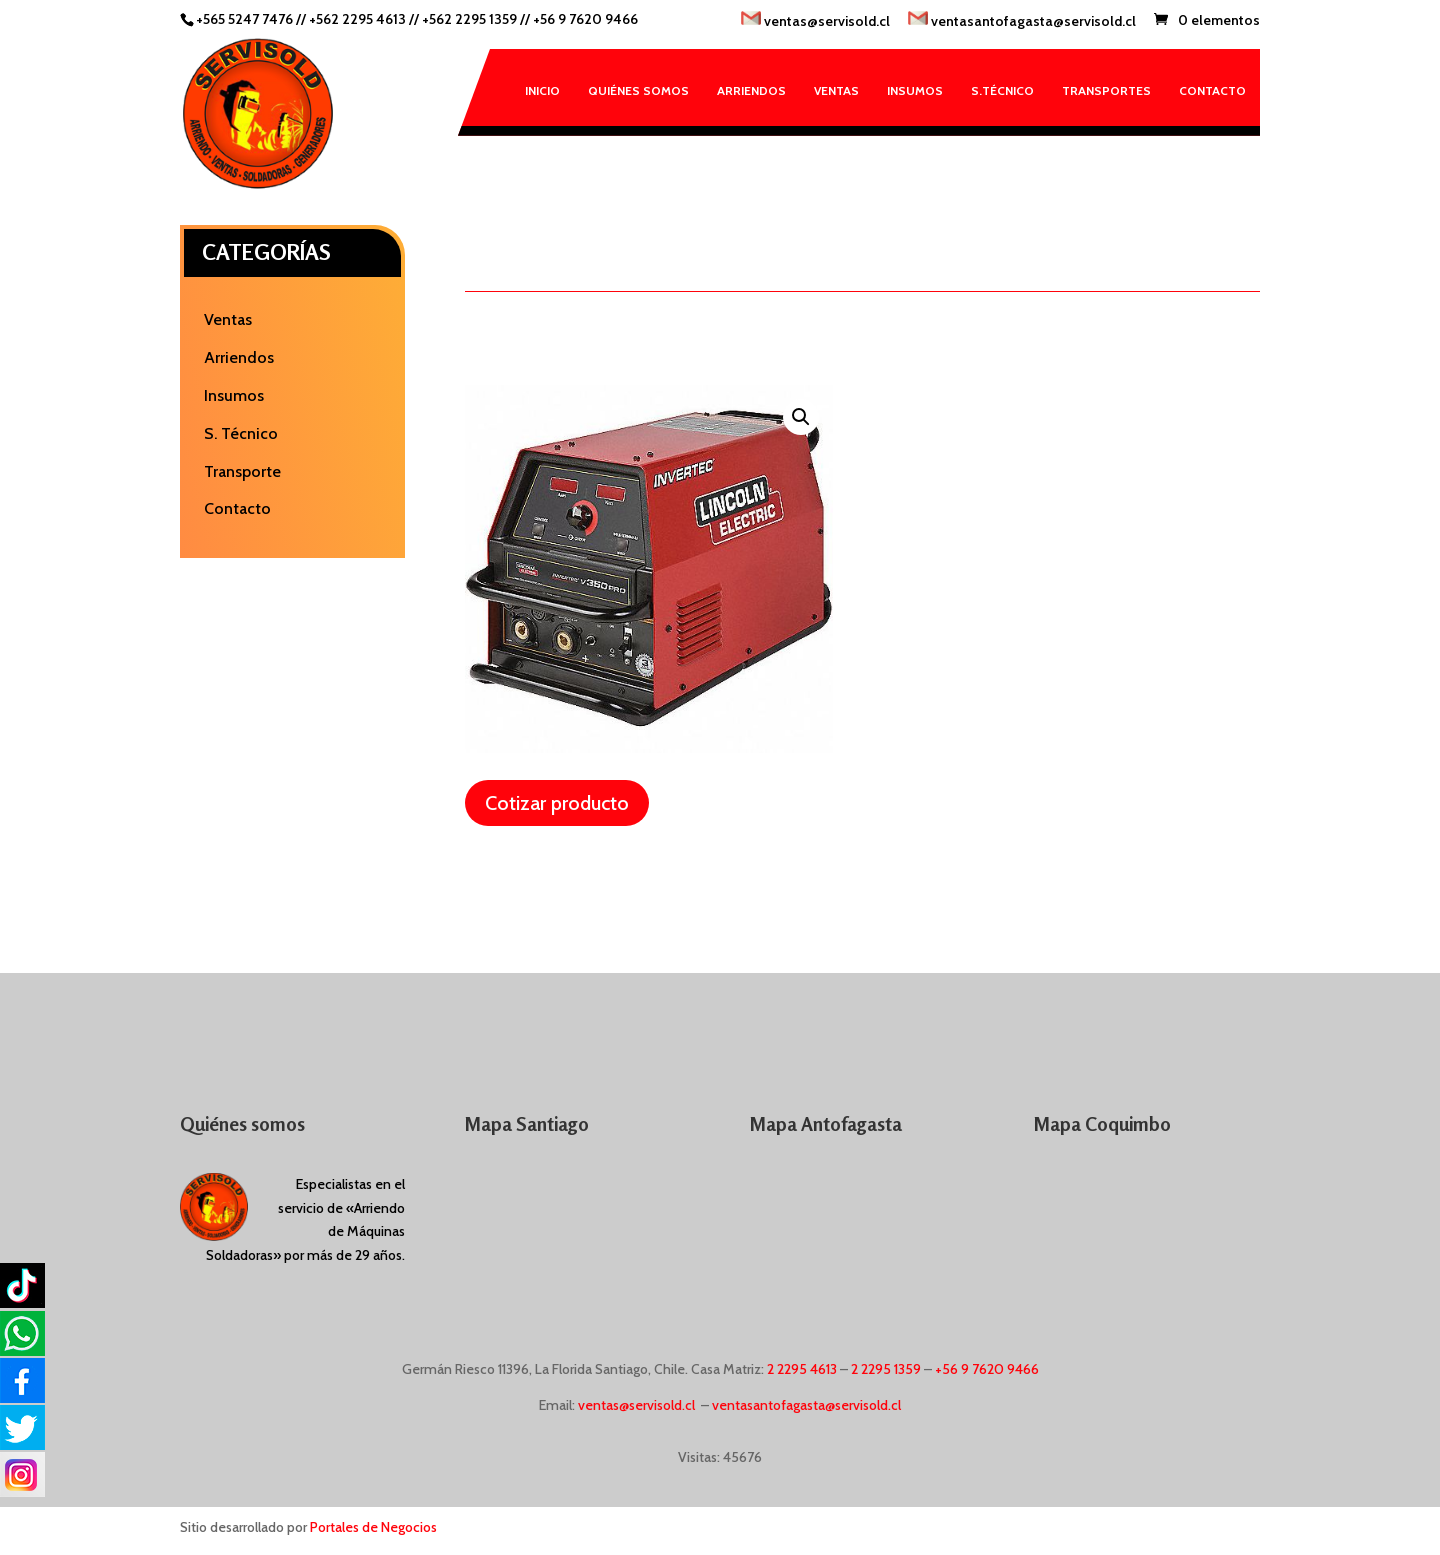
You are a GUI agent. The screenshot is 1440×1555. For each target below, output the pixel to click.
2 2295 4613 (802, 1369)
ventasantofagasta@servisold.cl (1022, 20)
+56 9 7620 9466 (585, 19)
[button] (801, 417)
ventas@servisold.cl (815, 20)
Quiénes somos (638, 90)
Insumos (915, 90)
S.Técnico (1002, 90)
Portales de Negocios (373, 1527)
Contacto (1212, 90)
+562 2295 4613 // (365, 19)
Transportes (1106, 90)
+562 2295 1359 (469, 19)
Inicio (542, 90)
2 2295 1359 (886, 1369)
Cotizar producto (557, 803)
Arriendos (751, 90)
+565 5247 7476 (244, 19)
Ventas (836, 90)
